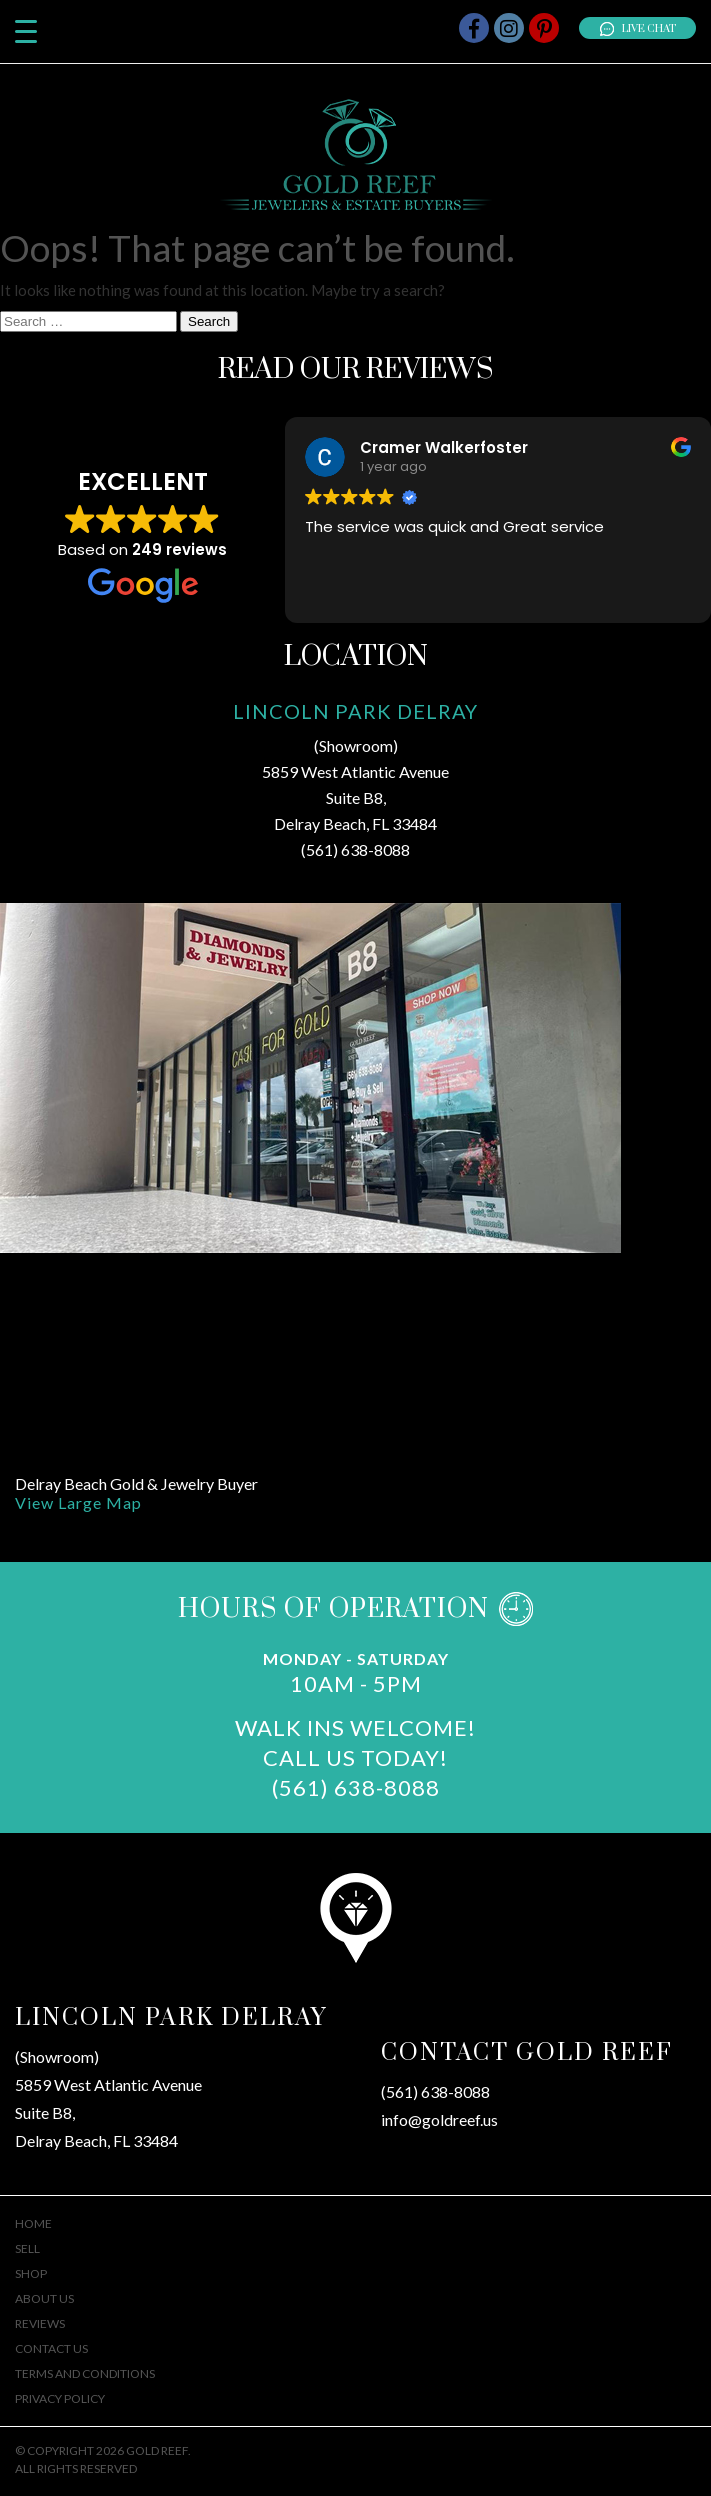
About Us (44, 2298)
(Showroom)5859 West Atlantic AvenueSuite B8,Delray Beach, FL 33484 (108, 2098)
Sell (27, 2248)
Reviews (40, 2323)
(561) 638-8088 (355, 849)
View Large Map (78, 1502)
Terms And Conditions (85, 2373)
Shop (31, 2273)
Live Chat (637, 29)
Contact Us (51, 2348)
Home (33, 2223)
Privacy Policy (60, 2398)
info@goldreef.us (439, 2119)
